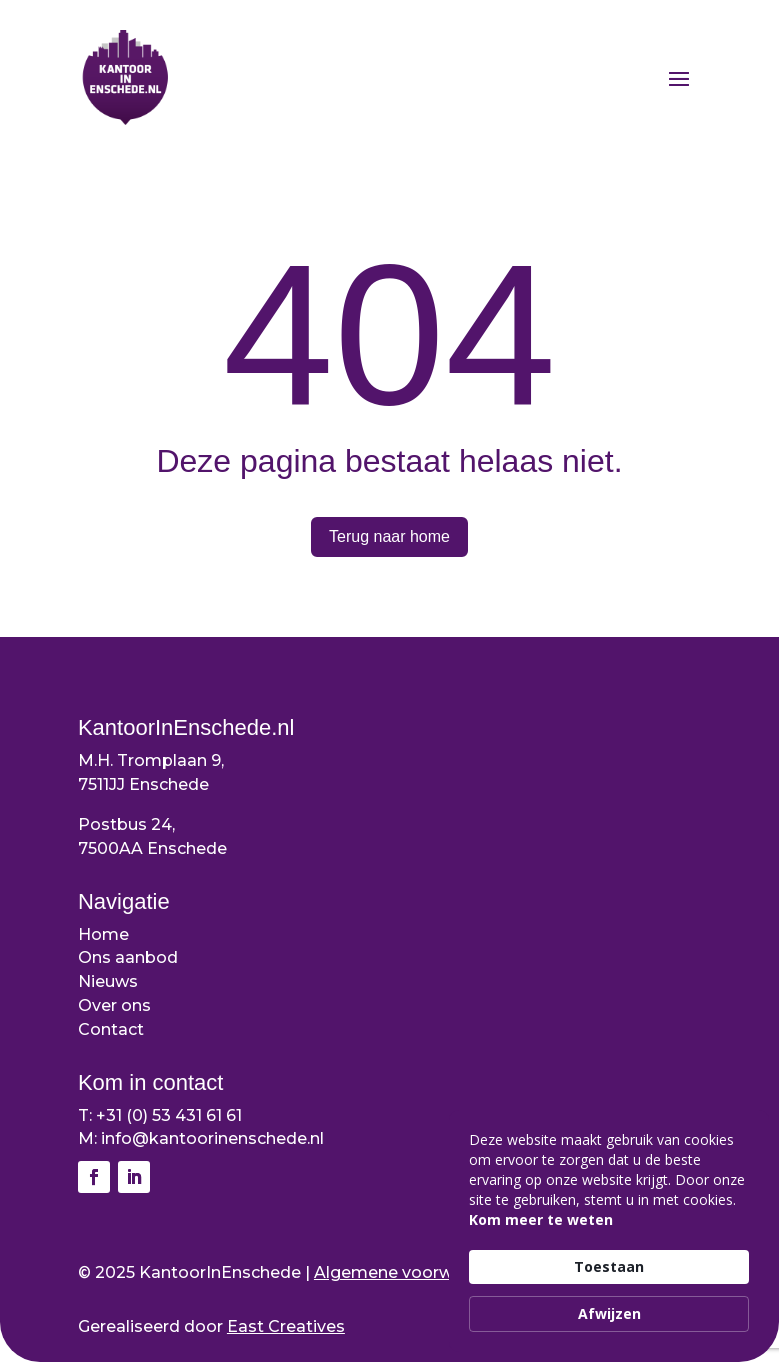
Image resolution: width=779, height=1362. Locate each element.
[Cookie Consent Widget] (609, 1231)
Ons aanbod (128, 957)
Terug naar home (389, 536)
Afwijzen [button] (609, 1313)
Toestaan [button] (609, 1266)
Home (103, 934)
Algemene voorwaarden (412, 1272)
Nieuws (108, 981)
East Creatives (286, 1326)
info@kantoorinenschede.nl (212, 1138)
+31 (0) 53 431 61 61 (169, 1115)
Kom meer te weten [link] (541, 1219)
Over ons (114, 1005)
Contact (111, 1029)
